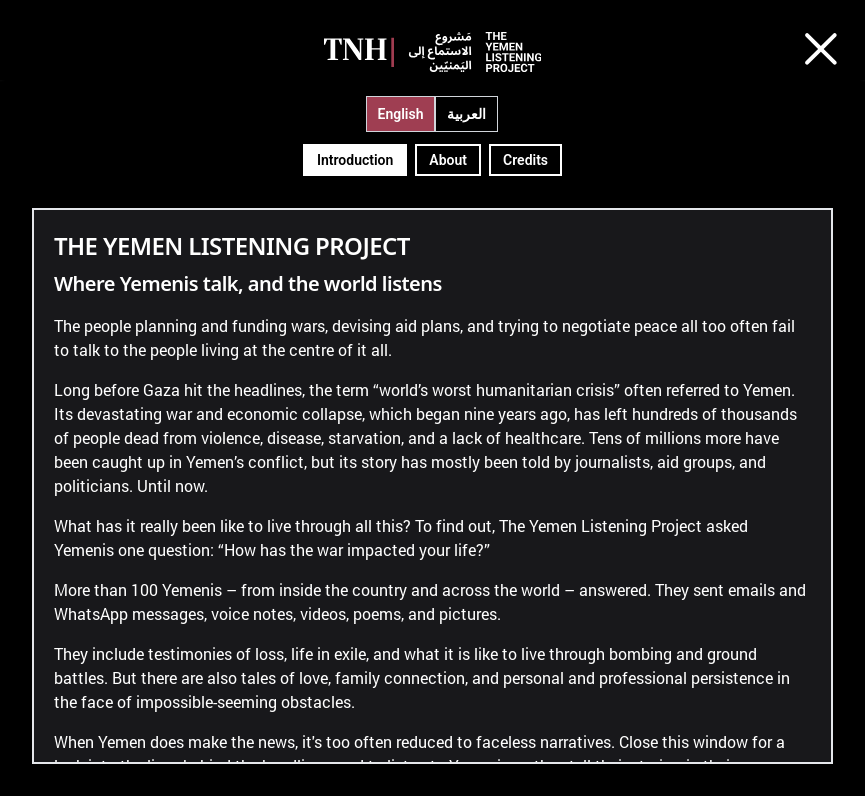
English (401, 114)
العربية (466, 114)
